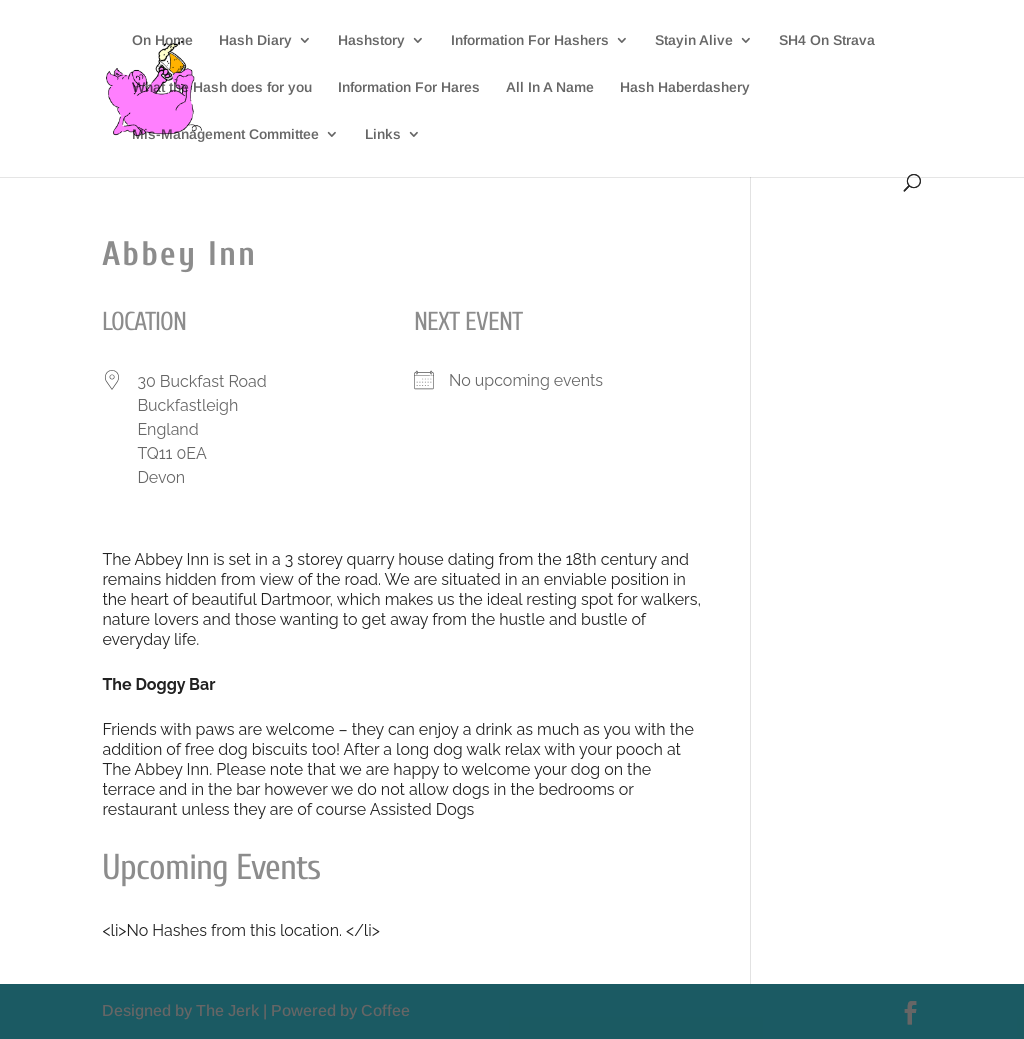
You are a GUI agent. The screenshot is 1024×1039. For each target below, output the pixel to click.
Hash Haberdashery (685, 87)
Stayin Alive (694, 40)
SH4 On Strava (827, 40)
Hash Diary (255, 40)
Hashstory (371, 40)
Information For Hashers (530, 40)
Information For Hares (409, 87)
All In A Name (550, 87)
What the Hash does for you (222, 87)
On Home (162, 40)
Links (383, 134)
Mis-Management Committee (225, 134)
